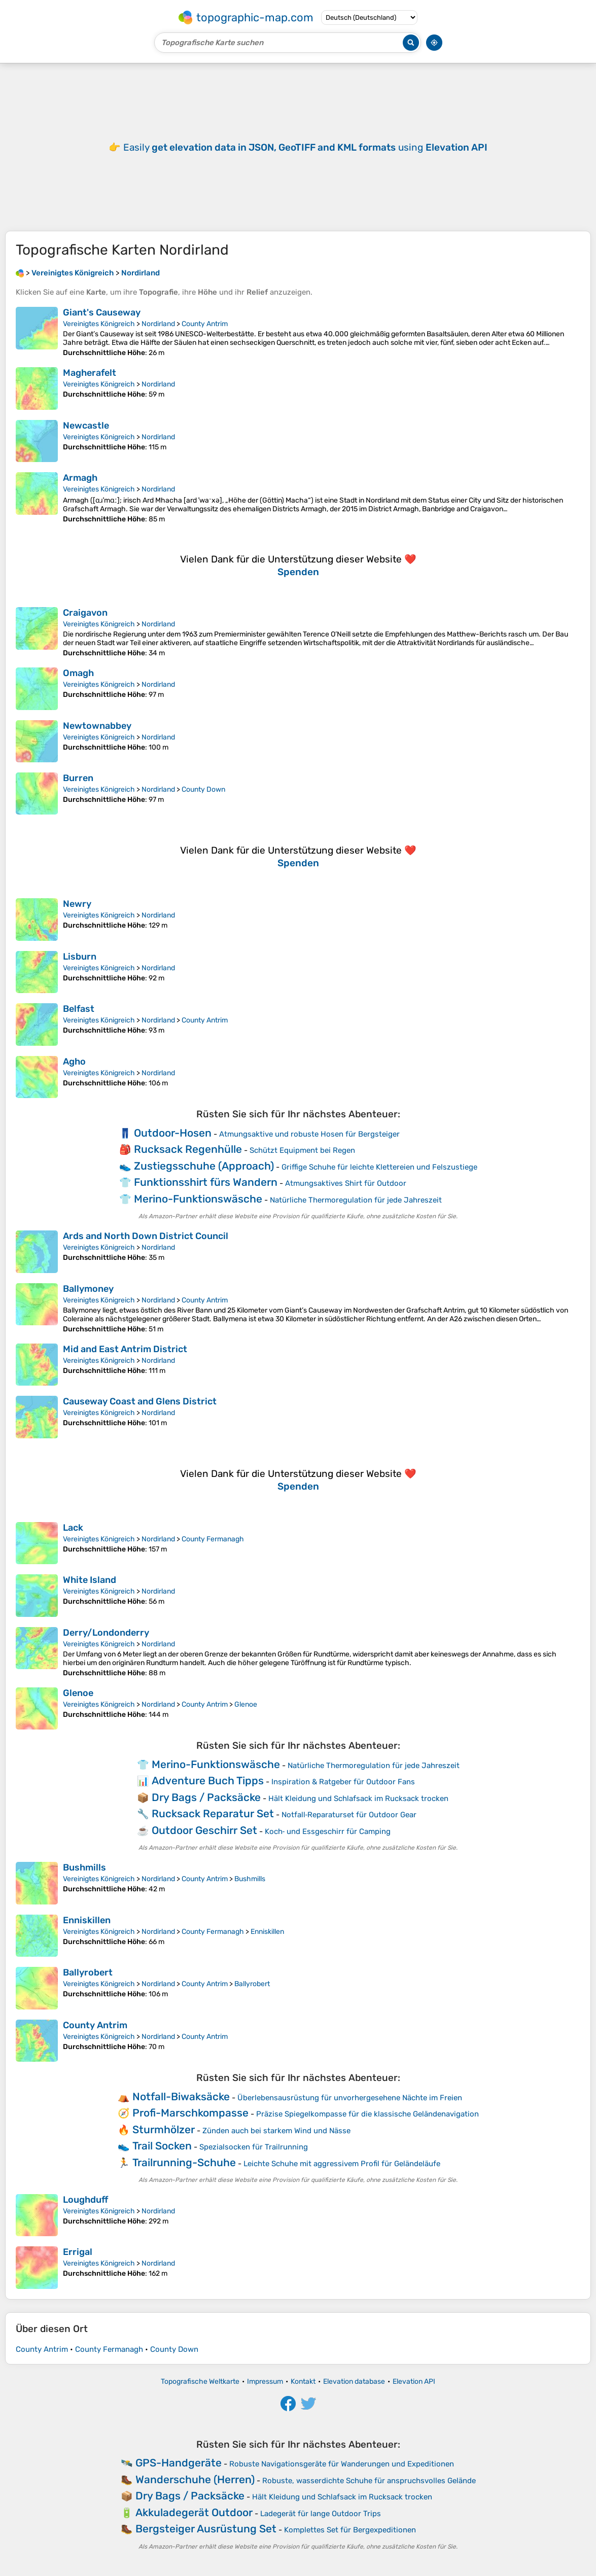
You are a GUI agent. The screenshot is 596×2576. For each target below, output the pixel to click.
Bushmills (84, 1867)
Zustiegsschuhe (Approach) (204, 1165)
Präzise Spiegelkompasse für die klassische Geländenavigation (367, 2114)
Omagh (78, 673)
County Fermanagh (213, 1539)
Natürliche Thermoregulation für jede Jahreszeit (356, 1200)
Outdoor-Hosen (173, 1132)
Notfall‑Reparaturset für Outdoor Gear (349, 1814)
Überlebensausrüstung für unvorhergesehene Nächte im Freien (349, 2097)
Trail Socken (162, 2145)
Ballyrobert (88, 1972)
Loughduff (85, 2199)
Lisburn (79, 956)
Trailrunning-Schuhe (184, 2162)
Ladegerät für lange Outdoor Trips (320, 2513)
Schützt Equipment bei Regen (302, 1150)
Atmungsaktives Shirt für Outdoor (345, 1183)
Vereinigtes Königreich (99, 324)
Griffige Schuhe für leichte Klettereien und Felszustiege (379, 1167)
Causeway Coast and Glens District (140, 1401)
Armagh (80, 477)
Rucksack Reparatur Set (213, 1813)
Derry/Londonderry (106, 1632)
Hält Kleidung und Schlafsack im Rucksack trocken (358, 1798)
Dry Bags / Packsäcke (206, 1797)
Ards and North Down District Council (145, 1236)
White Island (89, 1579)
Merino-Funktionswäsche (198, 1198)
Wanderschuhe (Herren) (195, 2479)
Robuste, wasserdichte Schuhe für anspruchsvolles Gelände (369, 2480)
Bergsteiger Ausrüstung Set (205, 2528)
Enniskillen (87, 1920)
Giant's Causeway (102, 312)
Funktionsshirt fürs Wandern (205, 1182)
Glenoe (78, 1693)
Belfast (78, 1008)
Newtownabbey (97, 725)
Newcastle (86, 425)
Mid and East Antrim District (125, 1349)
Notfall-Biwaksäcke (181, 2096)
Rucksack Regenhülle (188, 1149)
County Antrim (205, 324)
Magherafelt (89, 372)
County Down (203, 789)
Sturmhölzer (163, 2129)
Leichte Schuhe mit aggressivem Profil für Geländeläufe (341, 2163)
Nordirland (158, 324)
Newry (77, 903)
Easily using (305, 147)
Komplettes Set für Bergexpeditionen (350, 2529)
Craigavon (85, 612)
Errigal (77, 2251)
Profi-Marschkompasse (190, 2112)
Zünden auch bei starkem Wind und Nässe (276, 2130)
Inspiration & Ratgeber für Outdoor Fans (343, 1781)
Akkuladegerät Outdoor (194, 2512)
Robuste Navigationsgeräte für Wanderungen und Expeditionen (341, 2463)
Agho (74, 1061)
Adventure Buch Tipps (208, 1780)
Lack (73, 1527)
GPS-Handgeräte (178, 2462)
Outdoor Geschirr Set (204, 1830)
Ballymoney (88, 1288)
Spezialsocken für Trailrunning (253, 2146)
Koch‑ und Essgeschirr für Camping (328, 1831)
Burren (78, 778)
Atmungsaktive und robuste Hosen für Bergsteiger (309, 1134)
